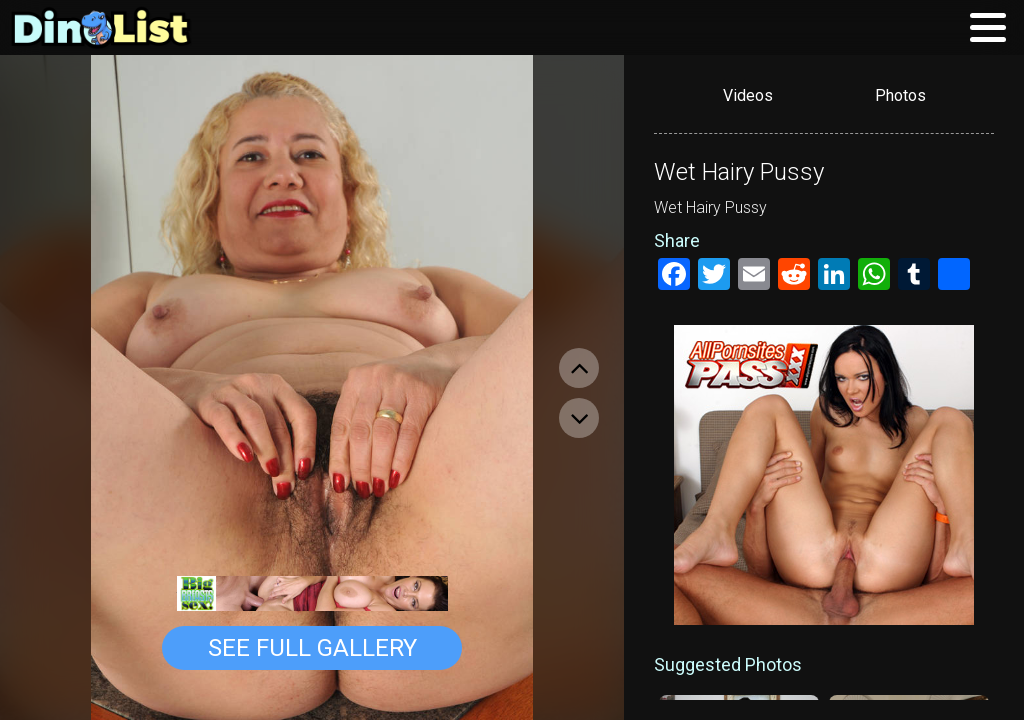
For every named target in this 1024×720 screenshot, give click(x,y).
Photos (900, 95)
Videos (748, 95)
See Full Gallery (312, 648)
